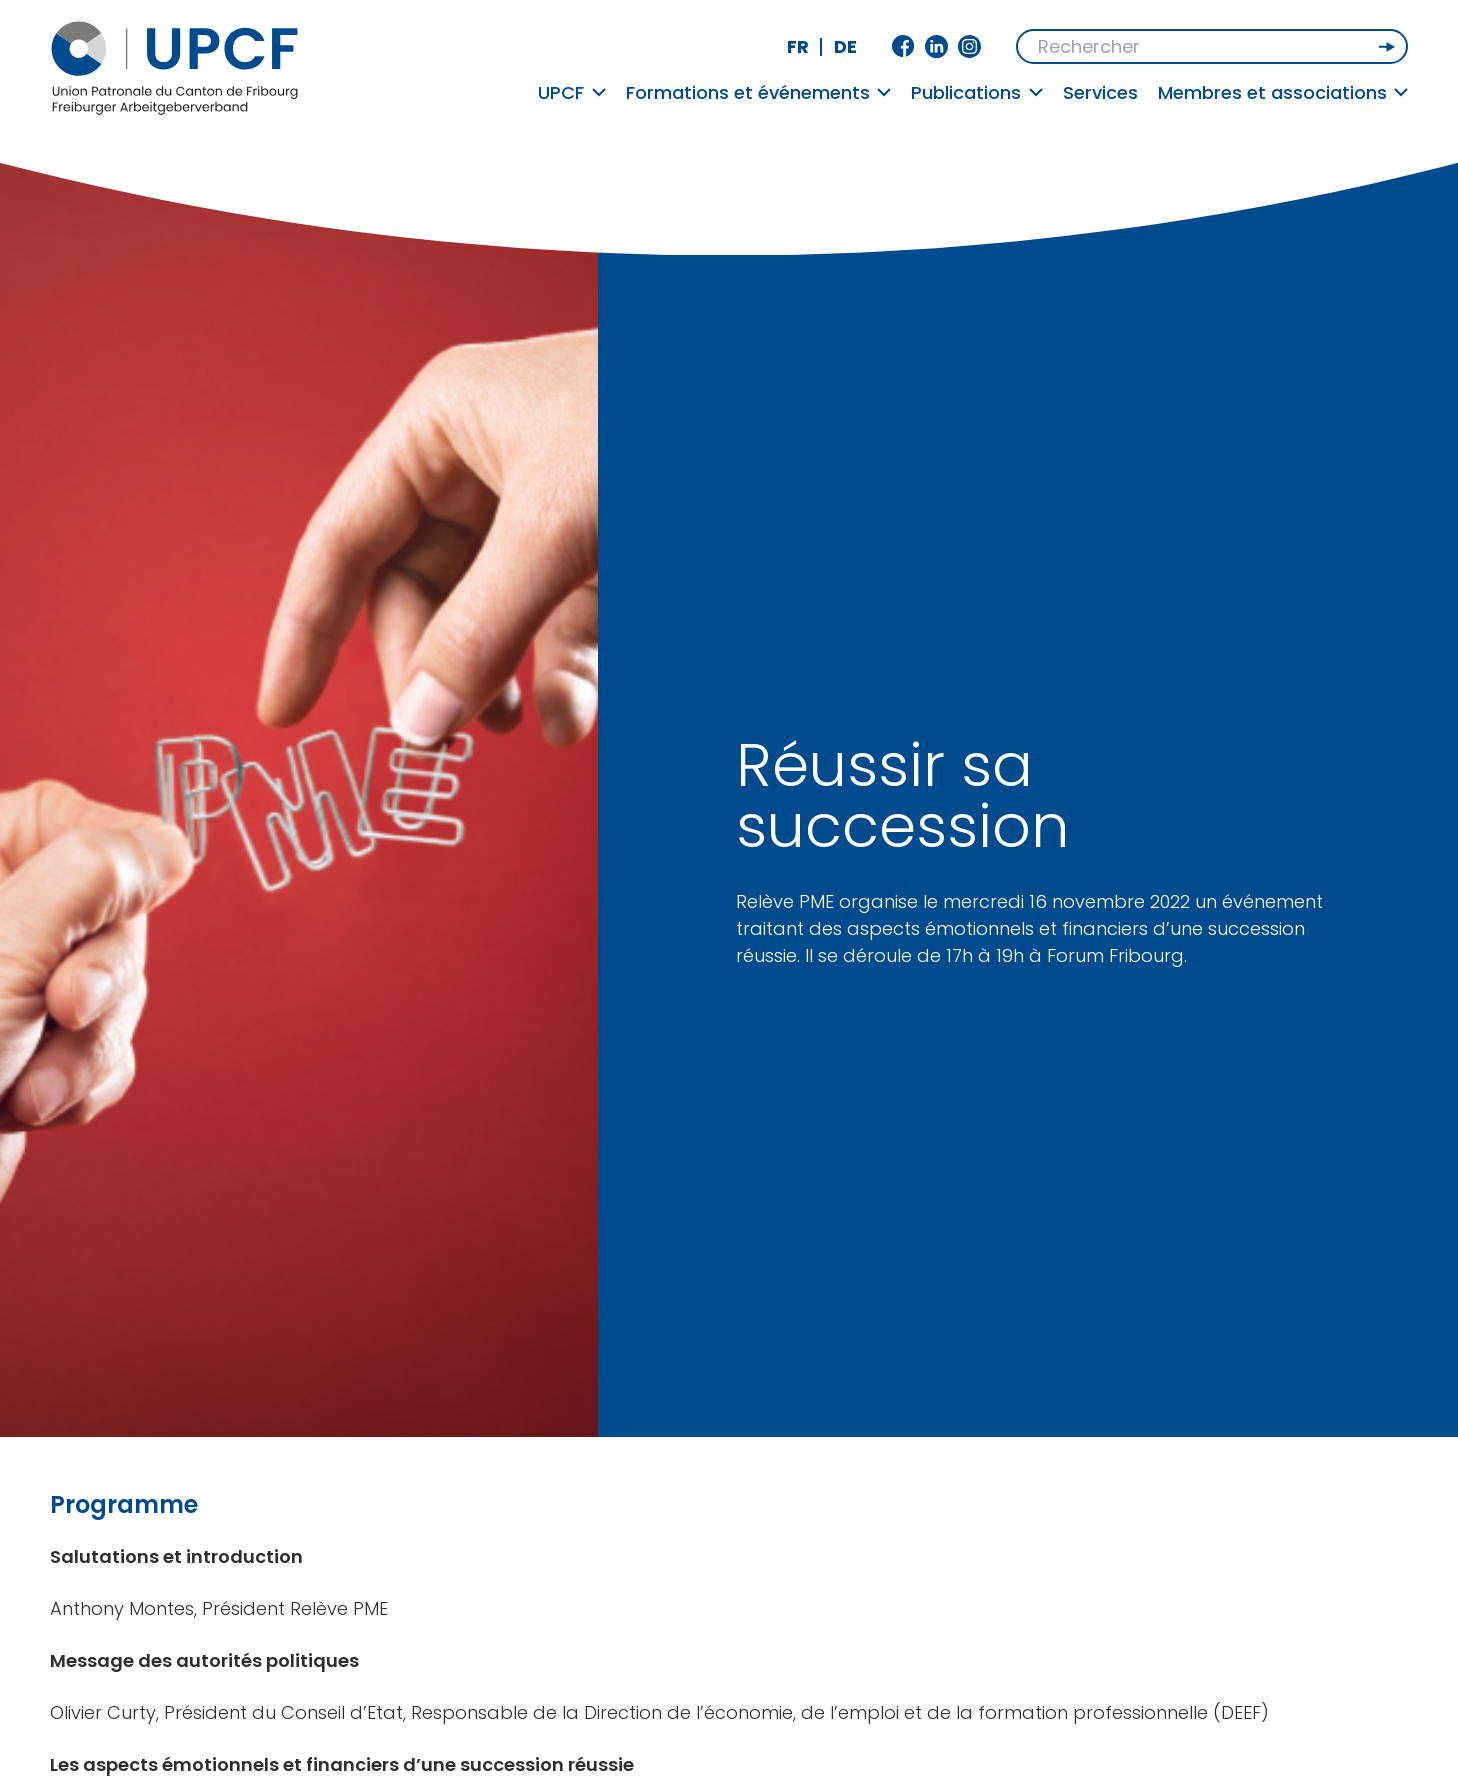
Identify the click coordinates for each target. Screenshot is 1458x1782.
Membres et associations (1283, 92)
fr (798, 46)
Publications (977, 92)
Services (1100, 92)
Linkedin (936, 46)
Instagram (969, 46)
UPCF (572, 92)
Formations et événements (759, 92)
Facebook (903, 46)
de (845, 46)
